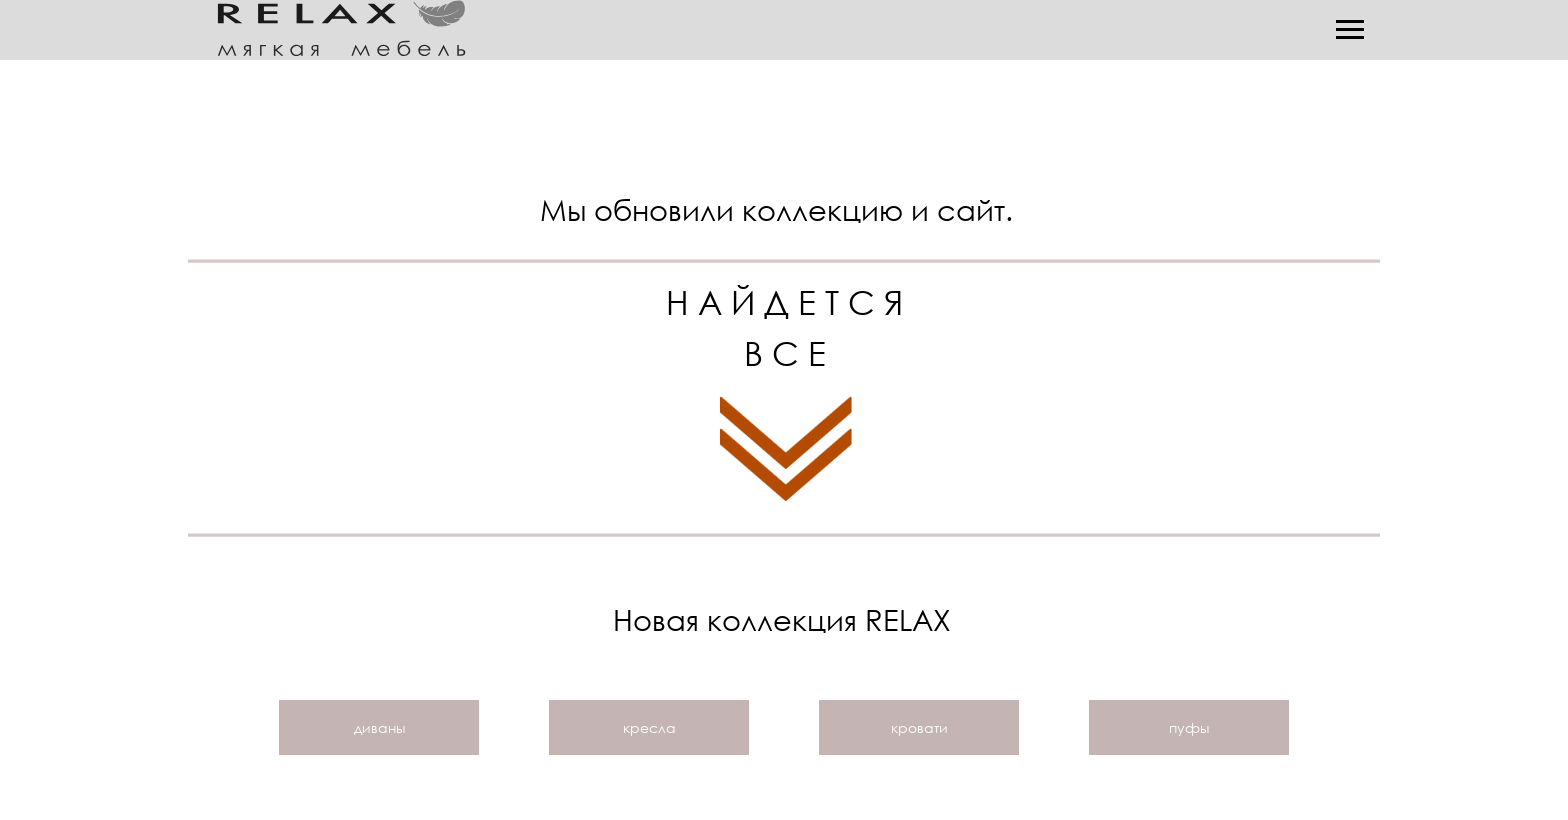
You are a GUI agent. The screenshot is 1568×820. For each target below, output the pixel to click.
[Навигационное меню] (1350, 30)
